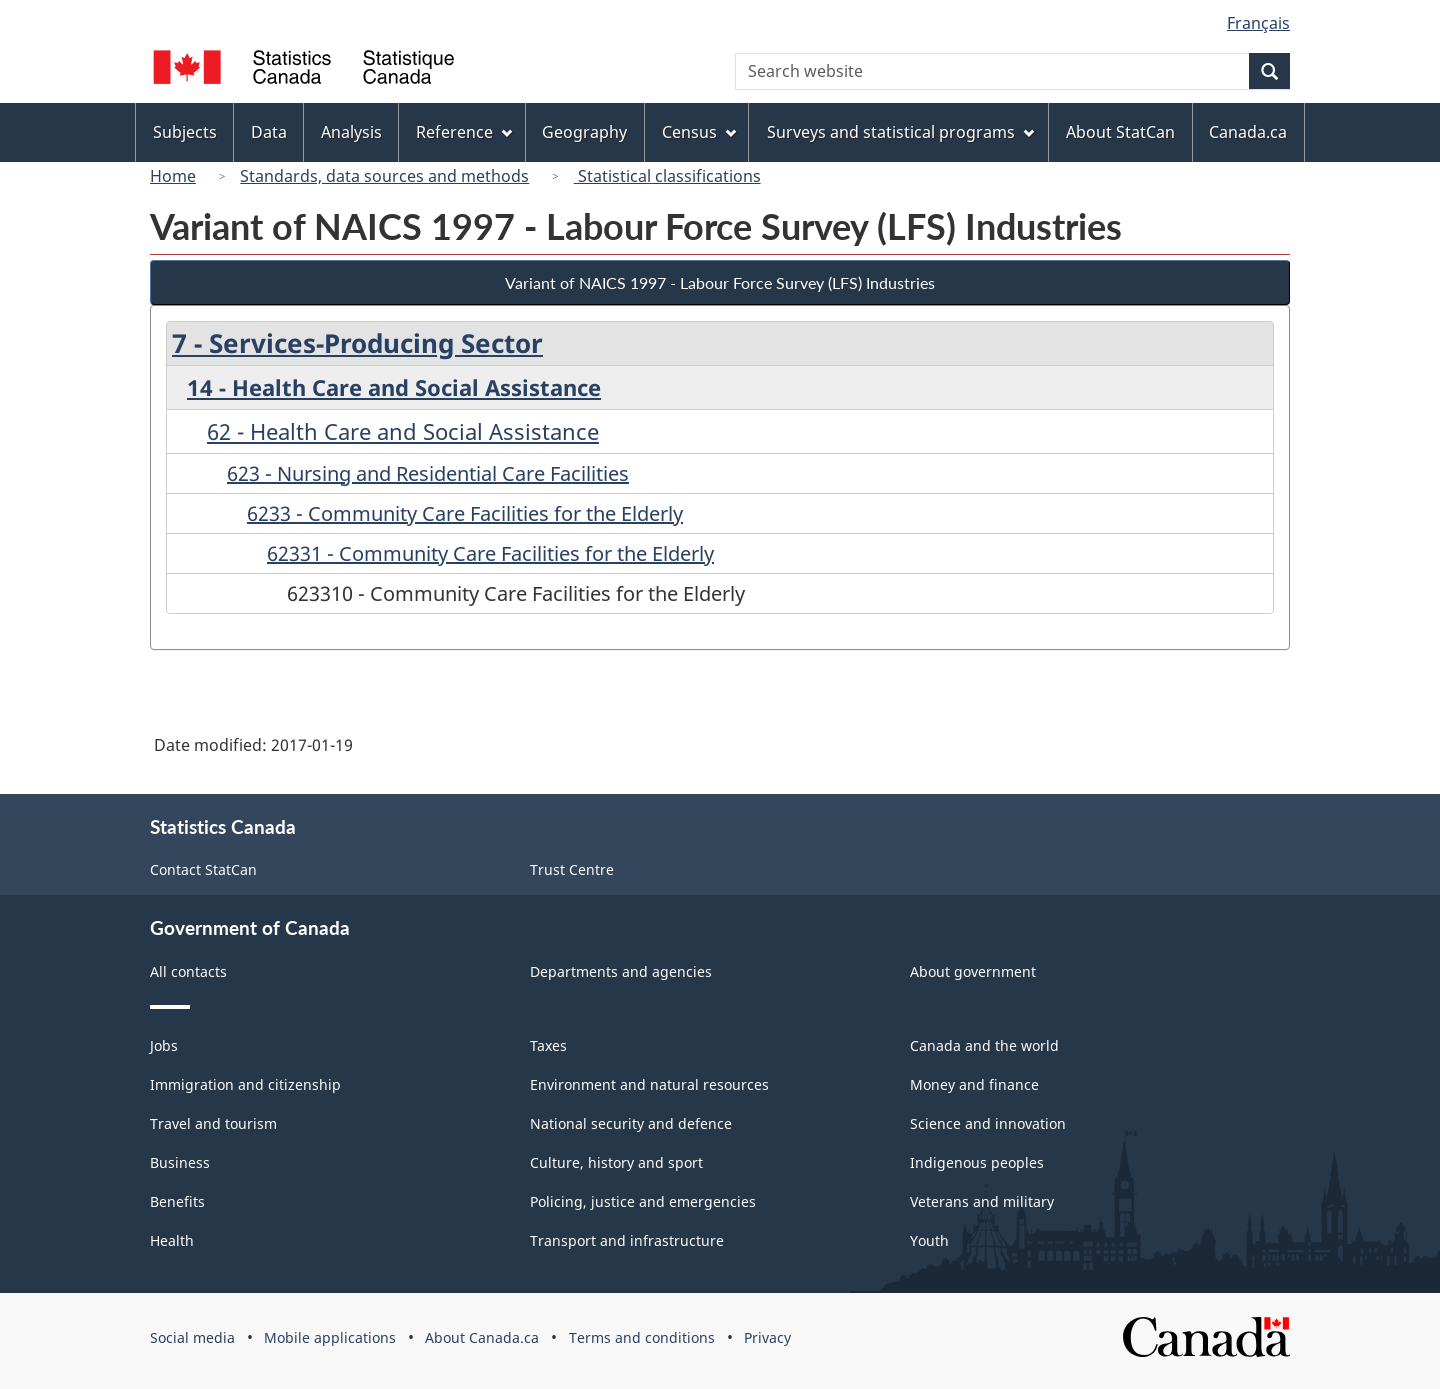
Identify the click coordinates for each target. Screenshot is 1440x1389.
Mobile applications (330, 1337)
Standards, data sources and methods (384, 176)
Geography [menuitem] (584, 132)
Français (1258, 23)
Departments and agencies (621, 971)
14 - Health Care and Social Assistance (394, 387)
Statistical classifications (667, 176)
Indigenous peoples (977, 1162)
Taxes (548, 1045)
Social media (192, 1337)
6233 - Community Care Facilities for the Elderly (465, 513)
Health (172, 1240)
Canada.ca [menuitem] (1248, 132)
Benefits (177, 1201)
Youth (929, 1240)
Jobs (164, 1045)
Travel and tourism (213, 1123)
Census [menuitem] (699, 132)
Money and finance (974, 1084)
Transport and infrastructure (627, 1240)
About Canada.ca (482, 1337)
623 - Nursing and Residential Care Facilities (428, 473)
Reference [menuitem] (464, 132)
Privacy (767, 1337)
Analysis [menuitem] (351, 132)
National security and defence (631, 1123)
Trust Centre (572, 869)
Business (180, 1162)
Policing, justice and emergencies (643, 1201)
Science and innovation (988, 1123)
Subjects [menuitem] (185, 132)
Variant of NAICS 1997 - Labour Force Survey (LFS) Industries (720, 282)
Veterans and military (982, 1201)
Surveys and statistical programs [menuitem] (900, 132)
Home (173, 176)
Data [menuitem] (269, 132)
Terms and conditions (642, 1337)
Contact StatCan (203, 869)
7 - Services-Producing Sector (357, 343)
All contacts (188, 971)
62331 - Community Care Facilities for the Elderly (490, 553)
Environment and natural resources (649, 1084)
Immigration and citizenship (245, 1084)
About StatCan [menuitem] (1120, 132)
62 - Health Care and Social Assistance (403, 431)
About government (973, 971)
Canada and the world (984, 1045)
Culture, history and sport (616, 1162)
